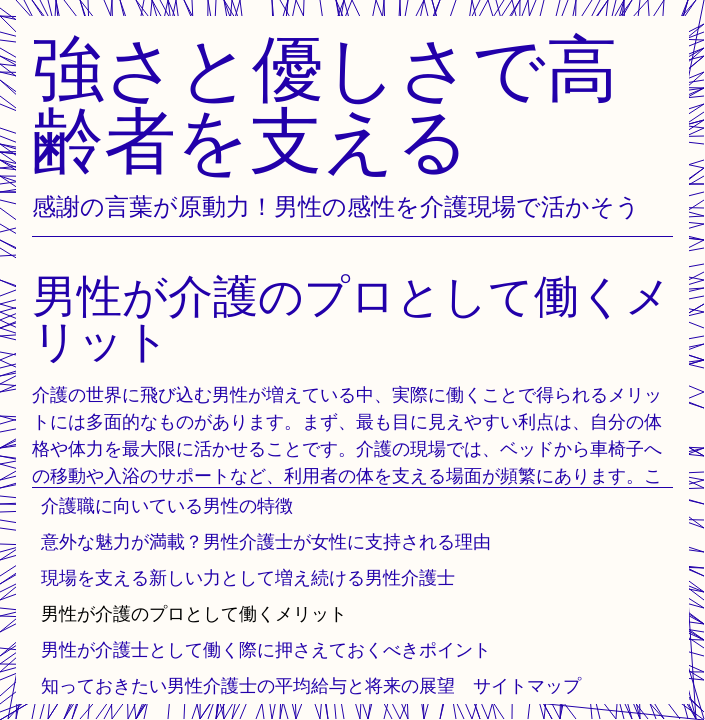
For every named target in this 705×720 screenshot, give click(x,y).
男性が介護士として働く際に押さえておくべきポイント (266, 649)
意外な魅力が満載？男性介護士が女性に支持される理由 (266, 541)
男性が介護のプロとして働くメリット (194, 613)
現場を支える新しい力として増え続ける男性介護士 (248, 577)
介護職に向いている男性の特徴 (167, 505)
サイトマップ (527, 685)
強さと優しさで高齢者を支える (325, 103)
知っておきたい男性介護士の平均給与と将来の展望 (248, 685)
